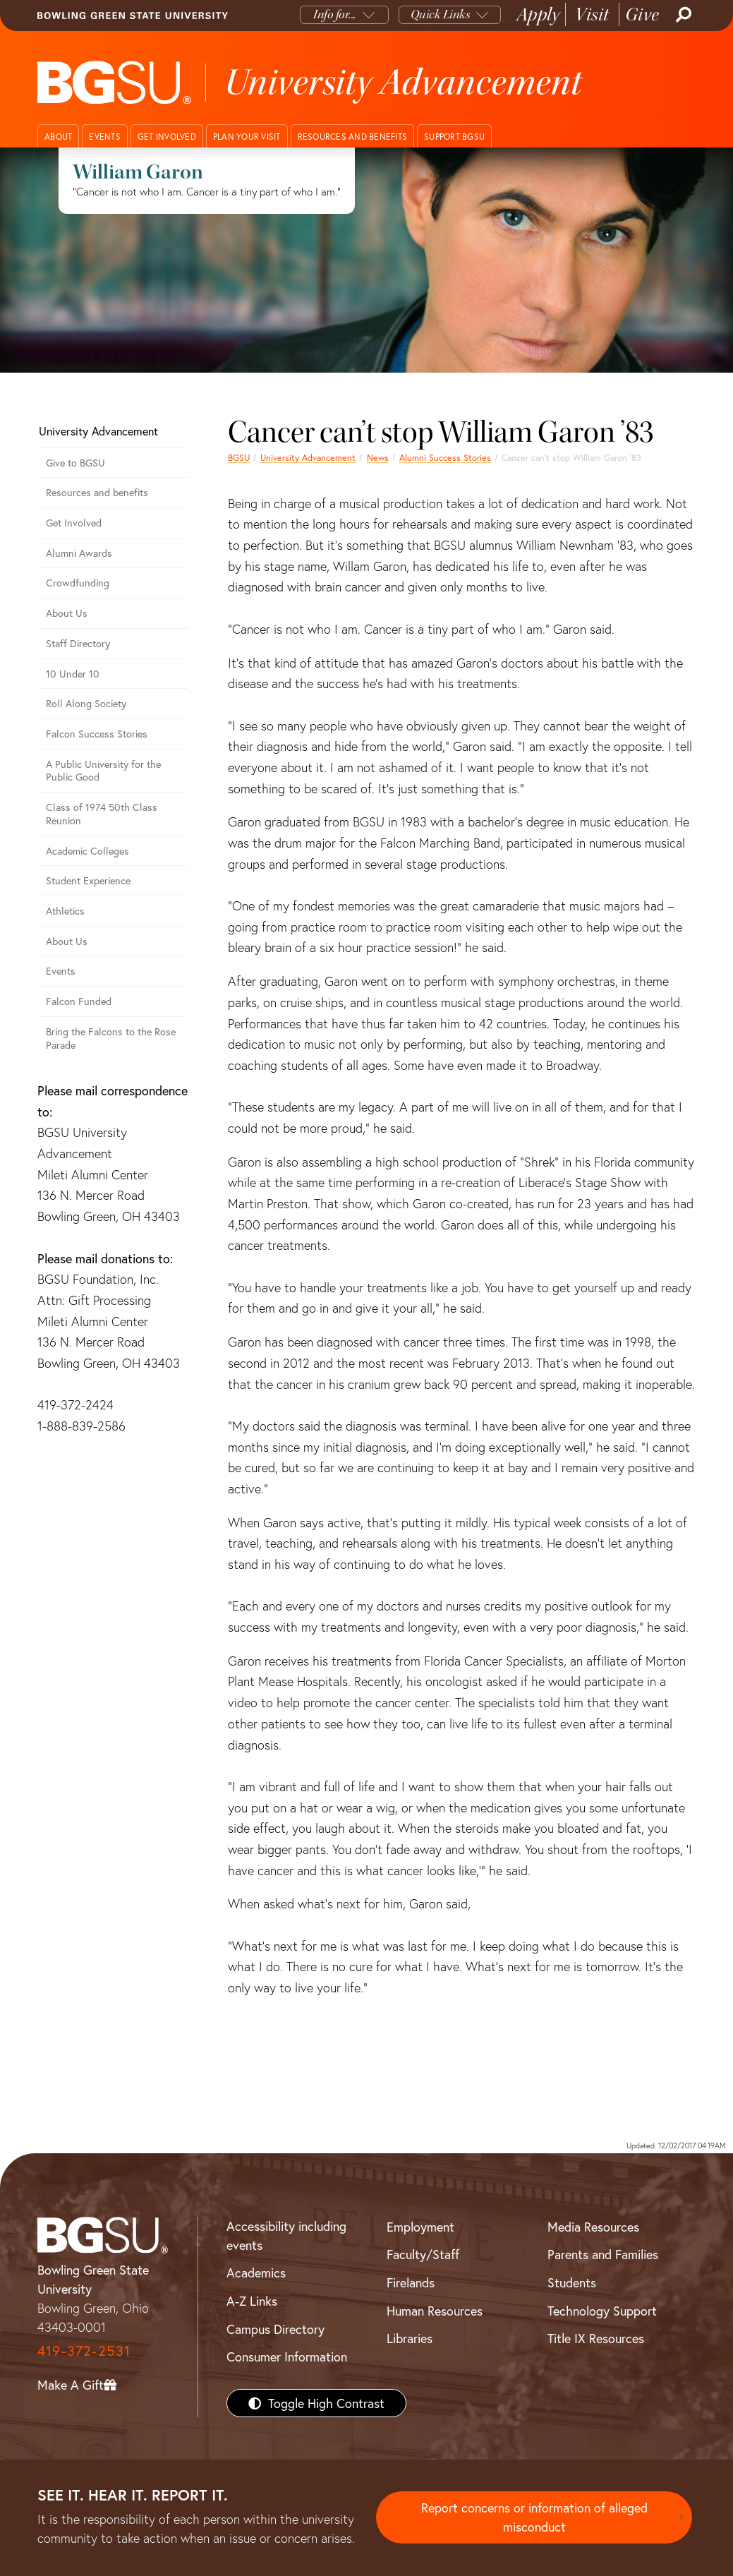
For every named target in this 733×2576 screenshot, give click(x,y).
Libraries (409, 2338)
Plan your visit (247, 136)
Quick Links (441, 14)
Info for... (334, 14)
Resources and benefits (353, 136)
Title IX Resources (595, 2338)
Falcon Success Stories (96, 733)
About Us (66, 613)
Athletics (65, 910)
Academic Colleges (87, 850)
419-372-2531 (84, 2350)
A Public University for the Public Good (103, 770)
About (58, 136)
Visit (592, 14)
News (378, 457)
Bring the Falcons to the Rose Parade (111, 1038)
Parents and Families (602, 2254)
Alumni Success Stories (445, 457)
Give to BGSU (75, 462)
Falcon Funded (78, 1001)
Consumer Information (286, 2356)
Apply (538, 14)
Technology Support (602, 2310)
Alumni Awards (79, 553)
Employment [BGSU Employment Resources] (420, 2226)
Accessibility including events (286, 2235)
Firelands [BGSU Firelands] (411, 2282)
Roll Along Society (86, 703)
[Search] (682, 14)
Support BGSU (454, 136)
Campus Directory (275, 2329)
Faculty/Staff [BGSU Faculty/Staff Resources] (423, 2254)
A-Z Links (251, 2300)
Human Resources (435, 2310)
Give (642, 14)
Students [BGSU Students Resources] (571, 2282)
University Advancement (308, 457)
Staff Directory (78, 643)
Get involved (167, 136)
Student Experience (88, 880)
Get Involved (74, 522)
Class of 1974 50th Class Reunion (101, 813)
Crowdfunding (77, 582)
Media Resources (593, 2226)
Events (105, 136)
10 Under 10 (72, 673)
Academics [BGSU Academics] (256, 2272)
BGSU (239, 457)
